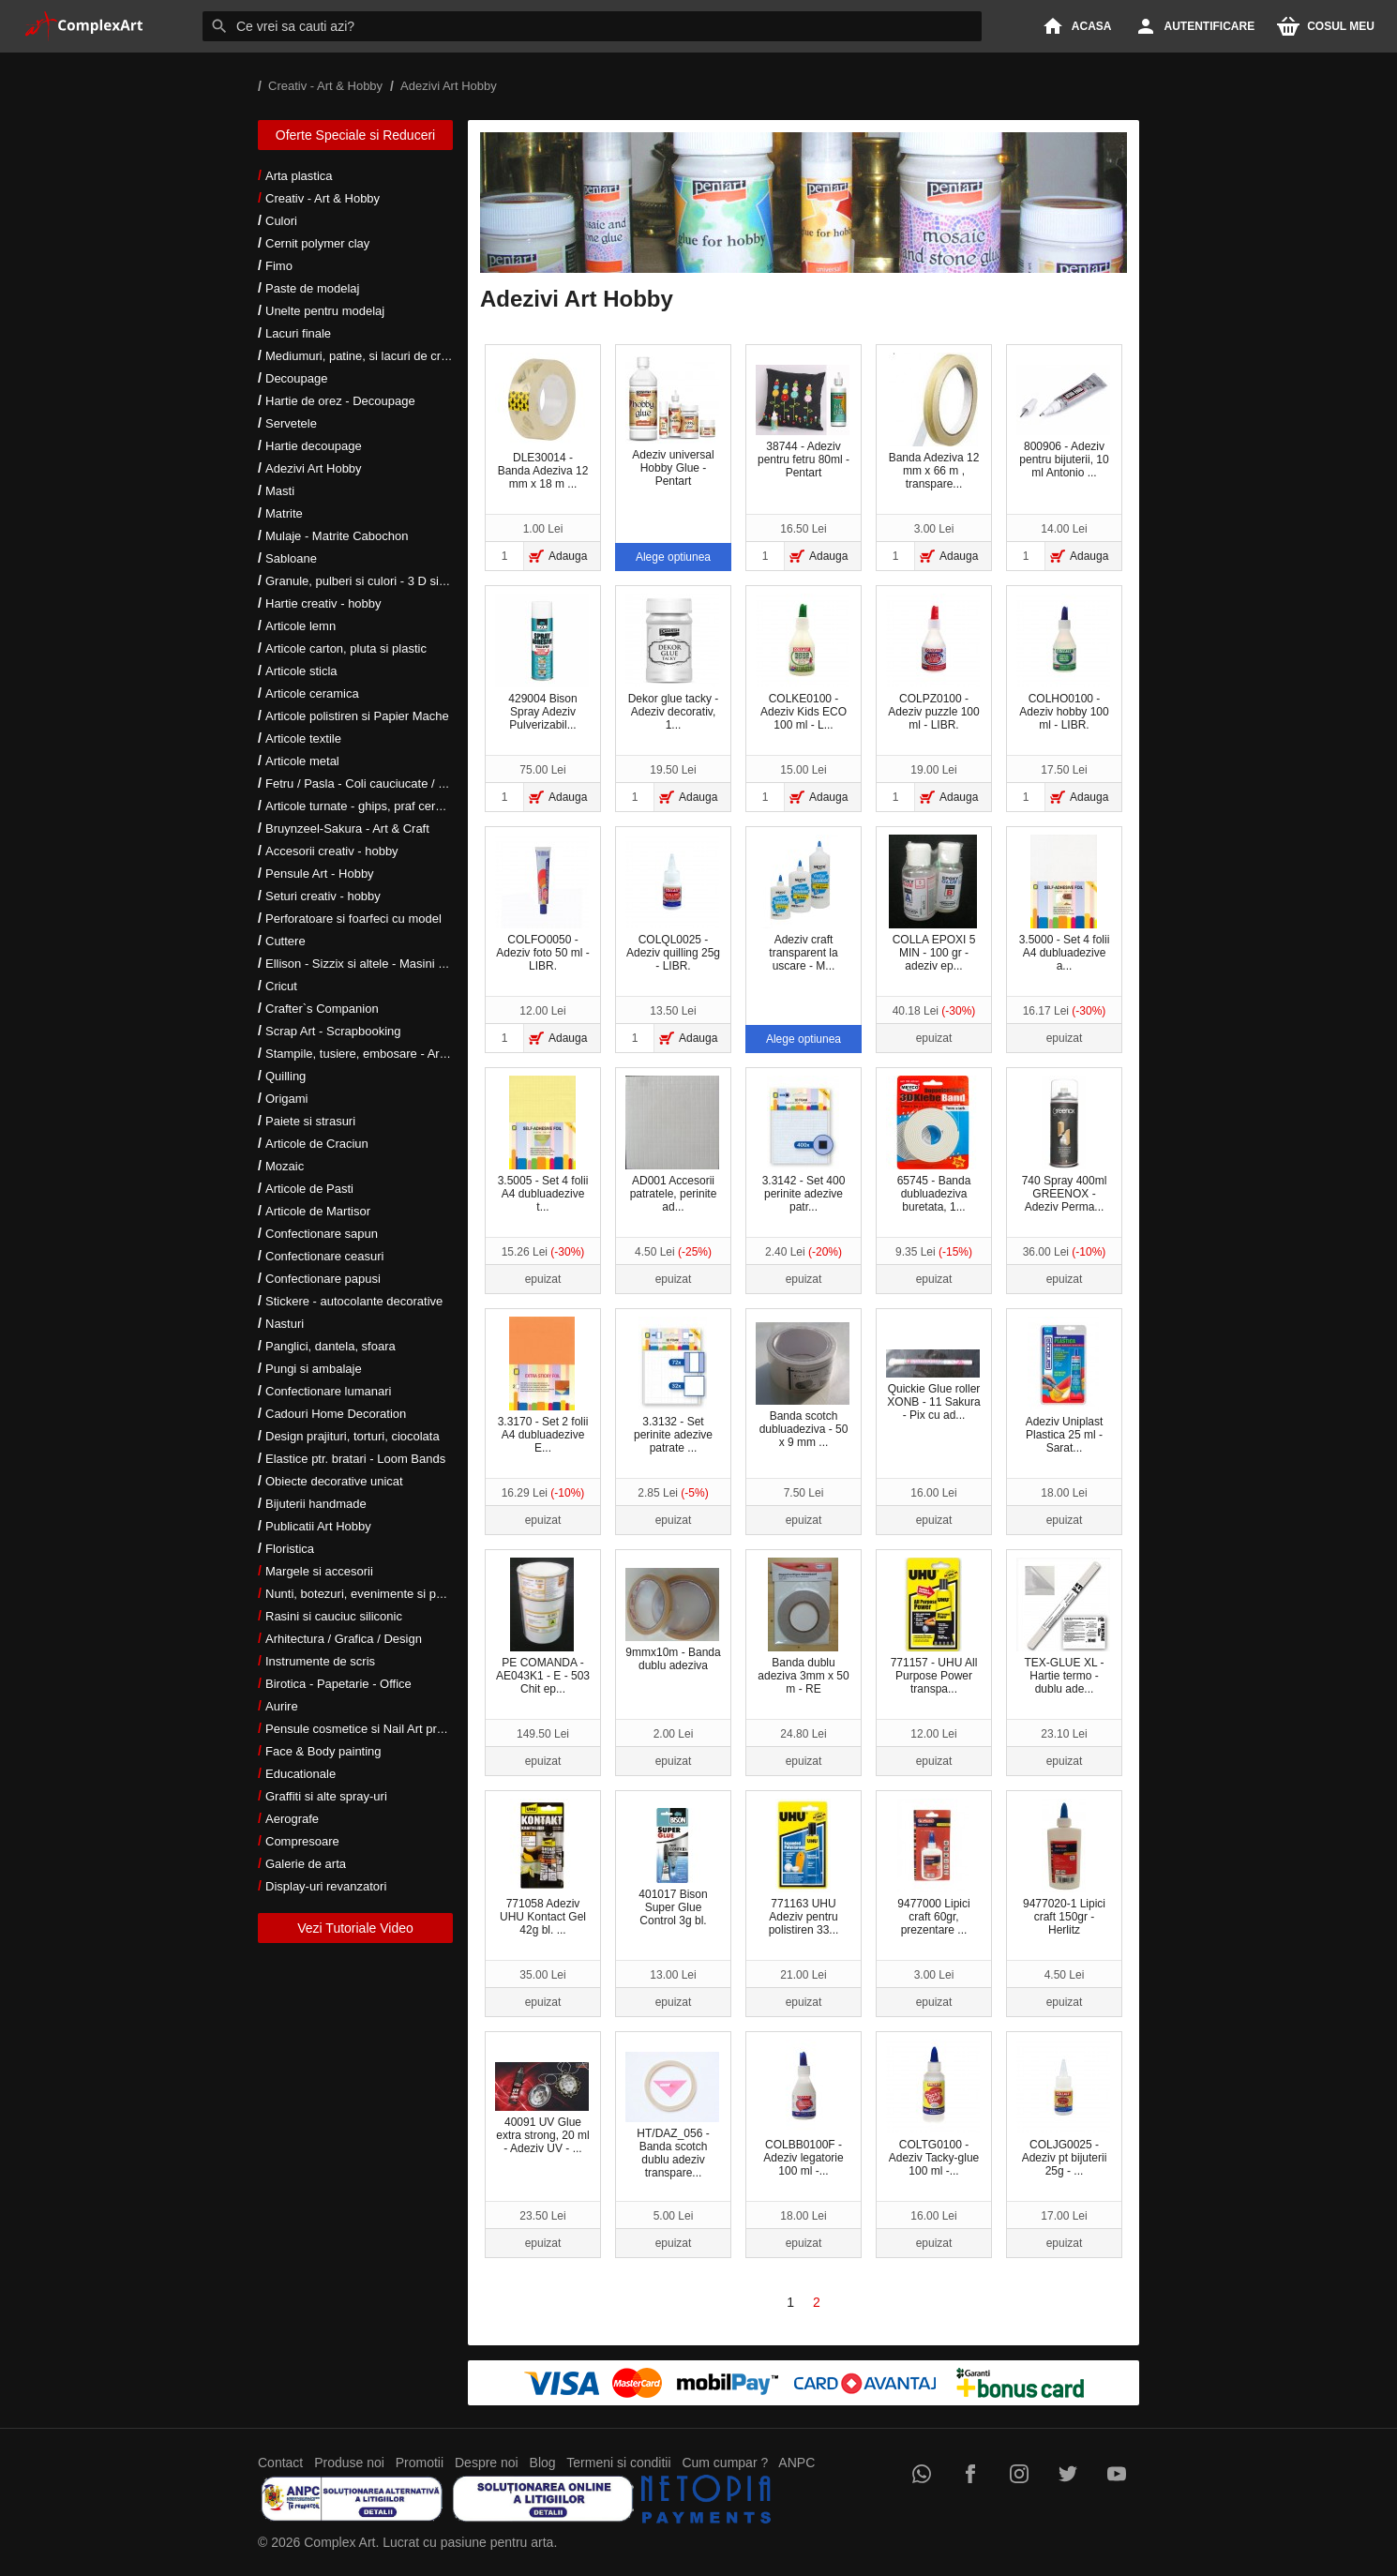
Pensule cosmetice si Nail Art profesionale (378, 1729)
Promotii (419, 2462)
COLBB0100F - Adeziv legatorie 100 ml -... (802, 2108)
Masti (279, 491)
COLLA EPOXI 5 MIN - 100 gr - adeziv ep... (933, 903)
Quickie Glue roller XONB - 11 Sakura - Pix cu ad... (933, 1385)
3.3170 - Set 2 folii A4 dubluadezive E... (543, 1385)
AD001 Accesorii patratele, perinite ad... (672, 1144)
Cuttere (285, 941)
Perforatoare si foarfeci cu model (353, 918)
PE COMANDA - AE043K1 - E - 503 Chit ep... (543, 1626)
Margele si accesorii (319, 1571)
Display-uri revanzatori (325, 1886)
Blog (543, 2462)
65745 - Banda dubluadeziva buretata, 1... (933, 1144)
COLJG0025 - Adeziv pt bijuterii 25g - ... (1063, 2108)
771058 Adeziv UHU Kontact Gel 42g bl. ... (542, 1867)
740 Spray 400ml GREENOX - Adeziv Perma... (1064, 1144)
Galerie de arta (305, 1864)
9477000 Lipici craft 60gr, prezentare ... (933, 1867)
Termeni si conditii (618, 2462)
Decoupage (296, 378)
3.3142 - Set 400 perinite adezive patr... (804, 1144)
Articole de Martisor (317, 1211)
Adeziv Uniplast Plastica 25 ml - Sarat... (1065, 1385)
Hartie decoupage (313, 446)
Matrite (284, 513)
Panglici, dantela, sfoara (330, 1346)
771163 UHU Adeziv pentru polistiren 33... (804, 1867)
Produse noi (349, 2462)
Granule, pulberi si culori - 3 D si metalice (376, 581)
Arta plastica (299, 176)
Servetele (291, 423)
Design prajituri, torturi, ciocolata (352, 1436)
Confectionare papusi (323, 1279)
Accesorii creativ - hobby (331, 851)
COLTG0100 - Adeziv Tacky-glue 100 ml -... (933, 2108)
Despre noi (486, 2462)
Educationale (300, 1774)
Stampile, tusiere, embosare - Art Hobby (373, 1054)
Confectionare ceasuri (324, 1256)
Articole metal (302, 761)
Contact (280, 2462)
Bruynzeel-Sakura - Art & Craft (347, 828)
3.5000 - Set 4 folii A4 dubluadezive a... (1064, 903)
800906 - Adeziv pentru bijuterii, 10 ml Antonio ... (1063, 422)
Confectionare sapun (321, 1234)
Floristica (289, 1549)
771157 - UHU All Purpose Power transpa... (934, 1626)
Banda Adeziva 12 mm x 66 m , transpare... (934, 421)
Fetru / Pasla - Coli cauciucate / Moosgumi (379, 783)
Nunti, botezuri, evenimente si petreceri (370, 1594)
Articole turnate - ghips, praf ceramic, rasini (381, 806)
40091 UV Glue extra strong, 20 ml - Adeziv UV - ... (542, 2108)
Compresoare (302, 1841)
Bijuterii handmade (316, 1504)
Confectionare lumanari (328, 1391)
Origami (286, 1099)
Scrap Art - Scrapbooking (333, 1031)
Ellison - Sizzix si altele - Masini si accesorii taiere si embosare (433, 964)
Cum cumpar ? (725, 2462)
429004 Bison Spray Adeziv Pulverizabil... (542, 662)
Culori (281, 221)
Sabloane (291, 558)
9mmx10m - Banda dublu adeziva (673, 1620)
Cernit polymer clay (317, 243)
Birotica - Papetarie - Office (338, 1684)
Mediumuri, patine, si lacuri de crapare (368, 356)
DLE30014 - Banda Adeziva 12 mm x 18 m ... (542, 421)
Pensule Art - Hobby (319, 873)
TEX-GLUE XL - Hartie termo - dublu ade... (1063, 1626)
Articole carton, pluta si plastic (346, 648)
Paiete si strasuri (310, 1121)
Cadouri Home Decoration (335, 1414)
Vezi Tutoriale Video (355, 1928)
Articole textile (303, 738)
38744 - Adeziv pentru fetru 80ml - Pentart (802, 422)
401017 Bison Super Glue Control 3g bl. (672, 1867)
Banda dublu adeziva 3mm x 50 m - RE (803, 1626)
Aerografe (292, 1819)
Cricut (281, 986)
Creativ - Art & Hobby (322, 198)
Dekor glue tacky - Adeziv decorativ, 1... (672, 662)
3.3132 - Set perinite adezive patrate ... (673, 1385)
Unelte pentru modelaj (324, 311)
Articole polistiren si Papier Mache (357, 716)
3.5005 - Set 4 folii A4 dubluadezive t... (543, 1144)
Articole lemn (300, 626)
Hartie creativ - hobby (323, 603)
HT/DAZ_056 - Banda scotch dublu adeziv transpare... (672, 2115)
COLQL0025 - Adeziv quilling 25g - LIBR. (672, 903)
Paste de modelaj (312, 288)
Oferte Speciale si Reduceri (355, 135)
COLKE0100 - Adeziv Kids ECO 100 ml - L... (802, 662)
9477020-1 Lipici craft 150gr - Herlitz (1064, 1867)
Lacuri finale (298, 333)
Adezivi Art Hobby (313, 468)
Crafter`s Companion (322, 1009)
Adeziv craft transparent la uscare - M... (802, 903)
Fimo (279, 266)
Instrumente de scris (320, 1661)
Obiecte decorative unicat (334, 1481)
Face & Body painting (323, 1751)
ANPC (796, 2462)
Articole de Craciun (316, 1144)
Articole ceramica (312, 693)
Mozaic (284, 1166)
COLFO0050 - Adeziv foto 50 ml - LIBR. (542, 903)
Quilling (285, 1076)
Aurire (281, 1706)
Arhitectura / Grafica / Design (343, 1639)
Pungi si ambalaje (313, 1369)
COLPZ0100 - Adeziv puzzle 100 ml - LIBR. (933, 662)
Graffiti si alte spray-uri (326, 1796)
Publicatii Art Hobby (318, 1526)
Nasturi (284, 1324)
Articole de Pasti (309, 1189)
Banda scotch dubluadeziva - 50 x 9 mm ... (802, 1385)
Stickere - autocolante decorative (354, 1301)
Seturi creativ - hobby (323, 896)
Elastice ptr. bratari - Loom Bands (355, 1459)
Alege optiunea (673, 557)
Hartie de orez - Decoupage (340, 401)
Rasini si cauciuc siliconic (333, 1616)
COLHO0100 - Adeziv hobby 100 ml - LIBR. (1063, 662)
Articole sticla (301, 671)
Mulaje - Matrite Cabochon (336, 536)
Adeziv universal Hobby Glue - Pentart (672, 422)
